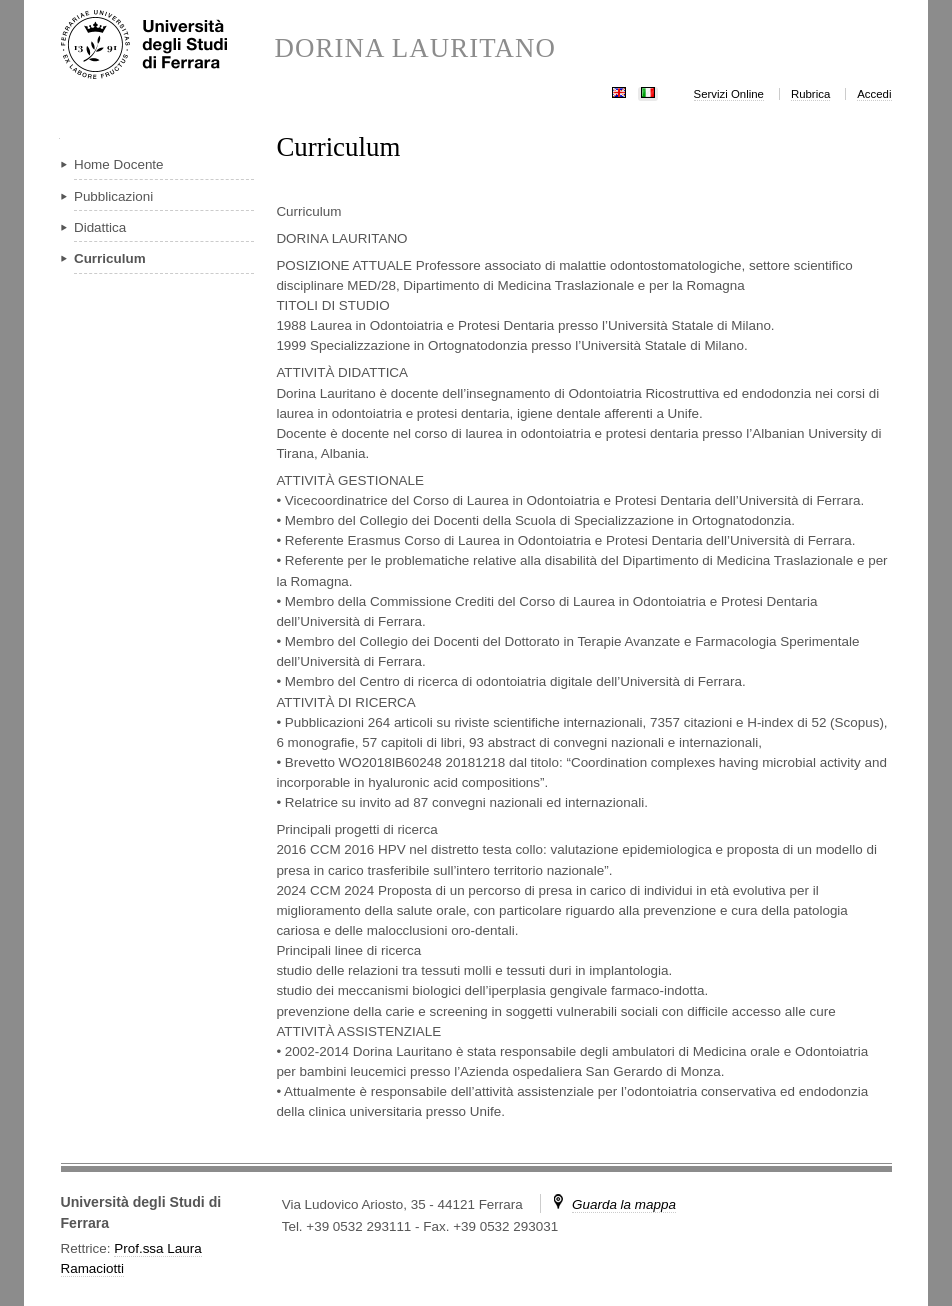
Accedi (874, 94)
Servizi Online (729, 94)
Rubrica (810, 94)
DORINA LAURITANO (415, 48)
